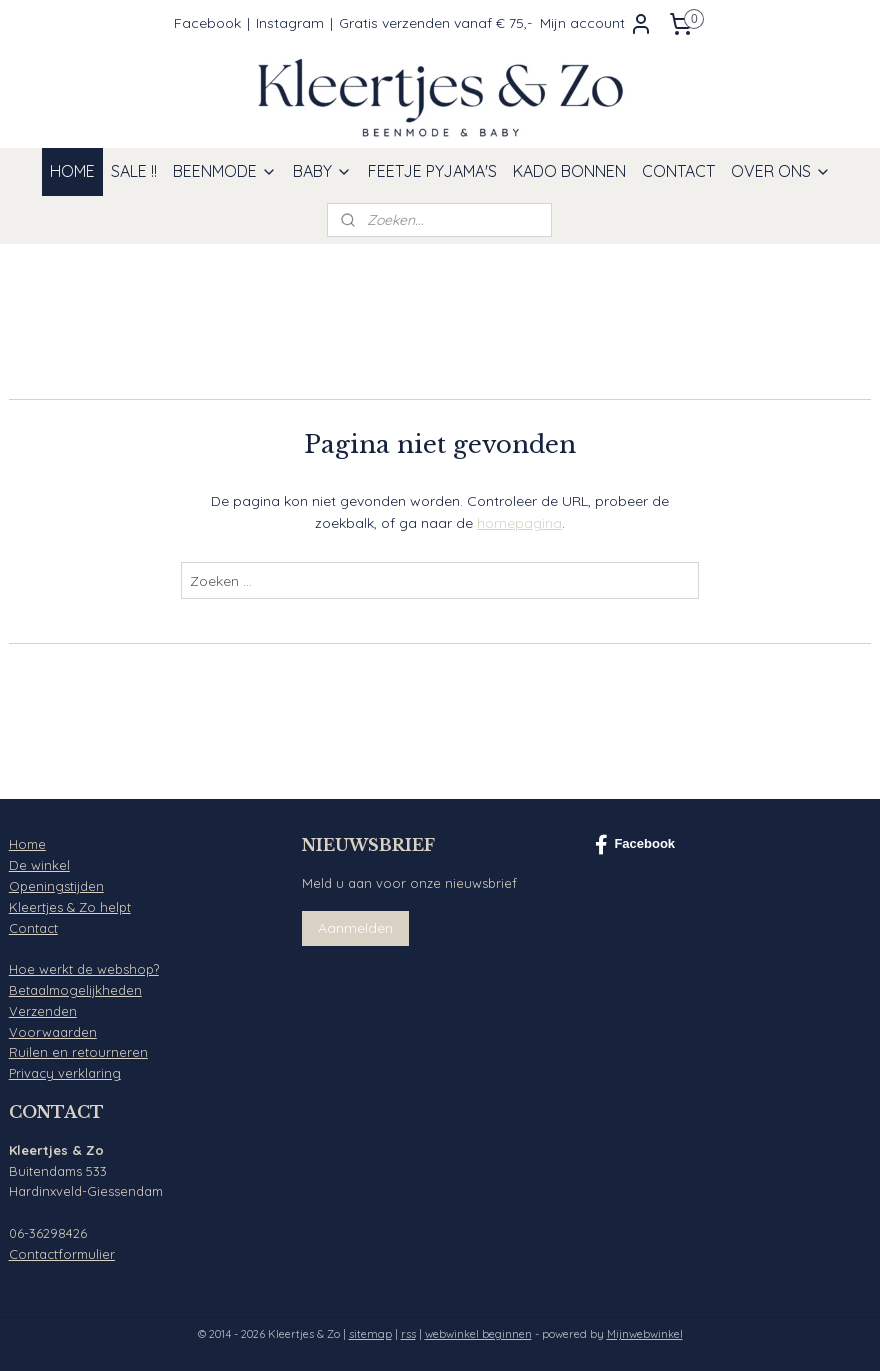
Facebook (207, 23)
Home (27, 844)
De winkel (39, 865)
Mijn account (596, 24)
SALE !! (134, 171)
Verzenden (43, 1011)
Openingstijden (56, 886)
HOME (72, 171)
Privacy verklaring (65, 1073)
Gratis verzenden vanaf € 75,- (435, 23)
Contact (33, 928)
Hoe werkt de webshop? (84, 969)
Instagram (290, 23)
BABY (322, 171)
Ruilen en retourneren (78, 1052)
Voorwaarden (53, 1032)
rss (408, 1334)
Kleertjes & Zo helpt (70, 907)
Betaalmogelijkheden (75, 990)
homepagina (519, 523)
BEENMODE (225, 171)
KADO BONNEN (569, 171)
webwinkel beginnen (478, 1334)
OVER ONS (781, 171)
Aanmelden (355, 928)
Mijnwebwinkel (645, 1334)
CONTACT (678, 171)
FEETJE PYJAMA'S (432, 171)
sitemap (370, 1334)
